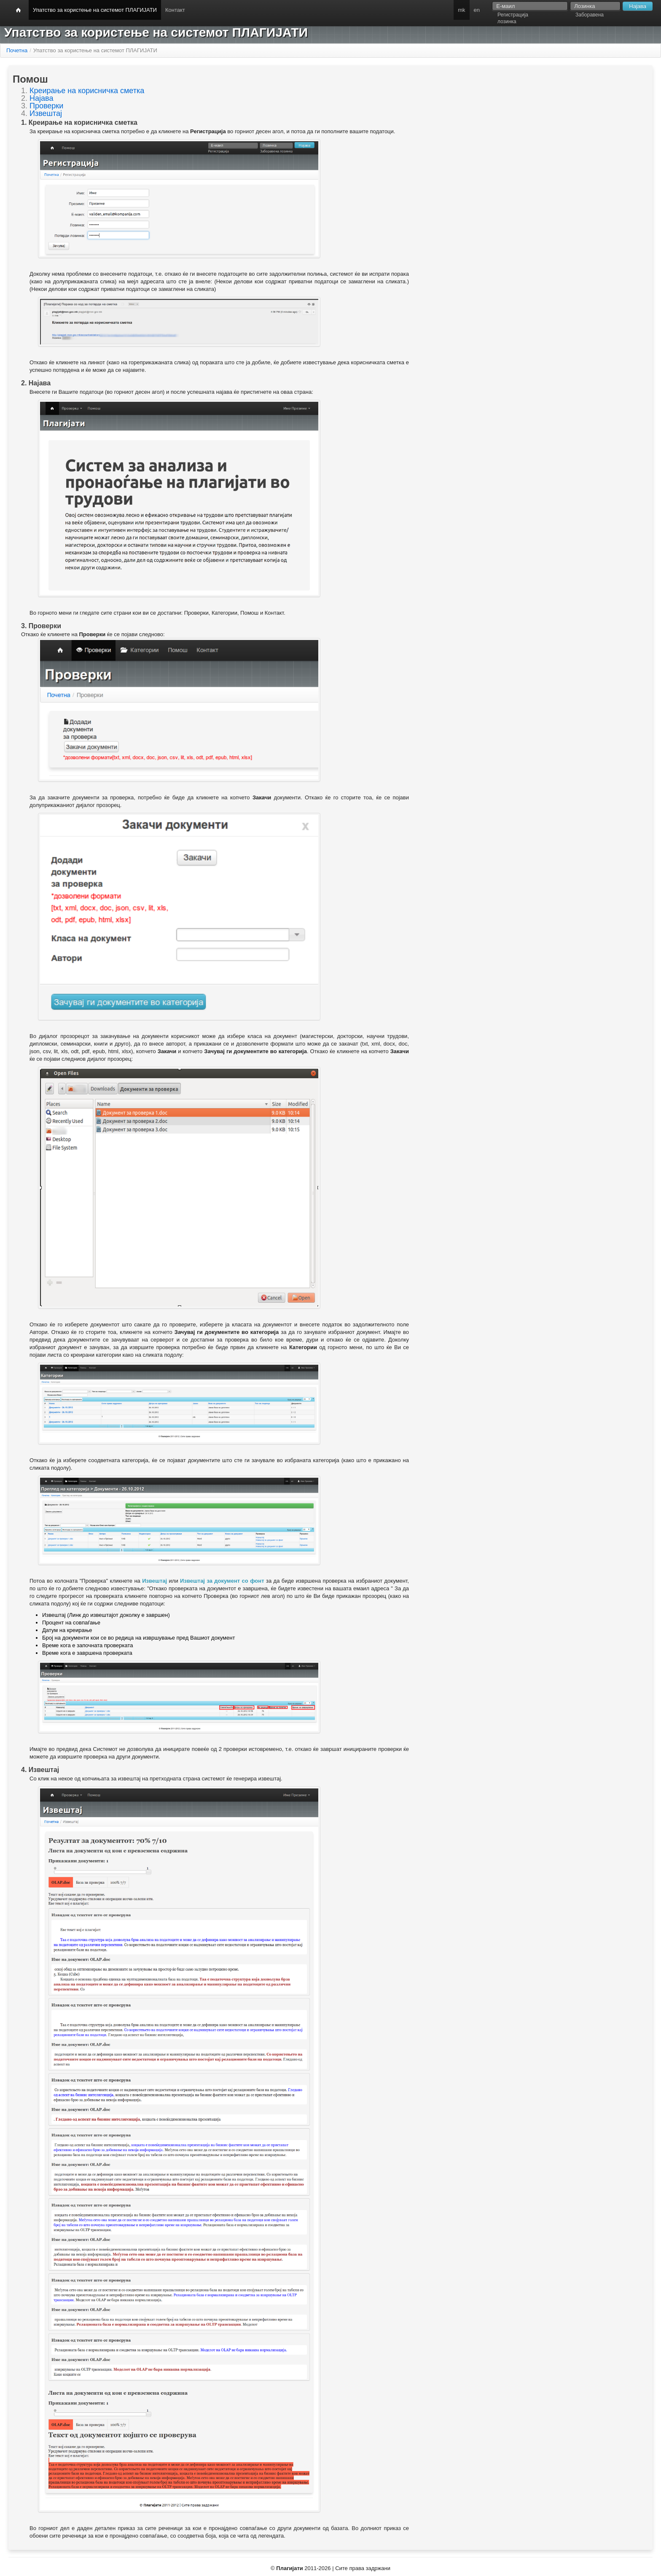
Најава (41, 98)
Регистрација (512, 15)
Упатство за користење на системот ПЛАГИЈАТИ (95, 10)
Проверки (46, 106)
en (477, 10)
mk (461, 10)
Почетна (16, 50)
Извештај (46, 113)
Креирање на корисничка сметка (87, 90)
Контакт (175, 10)
